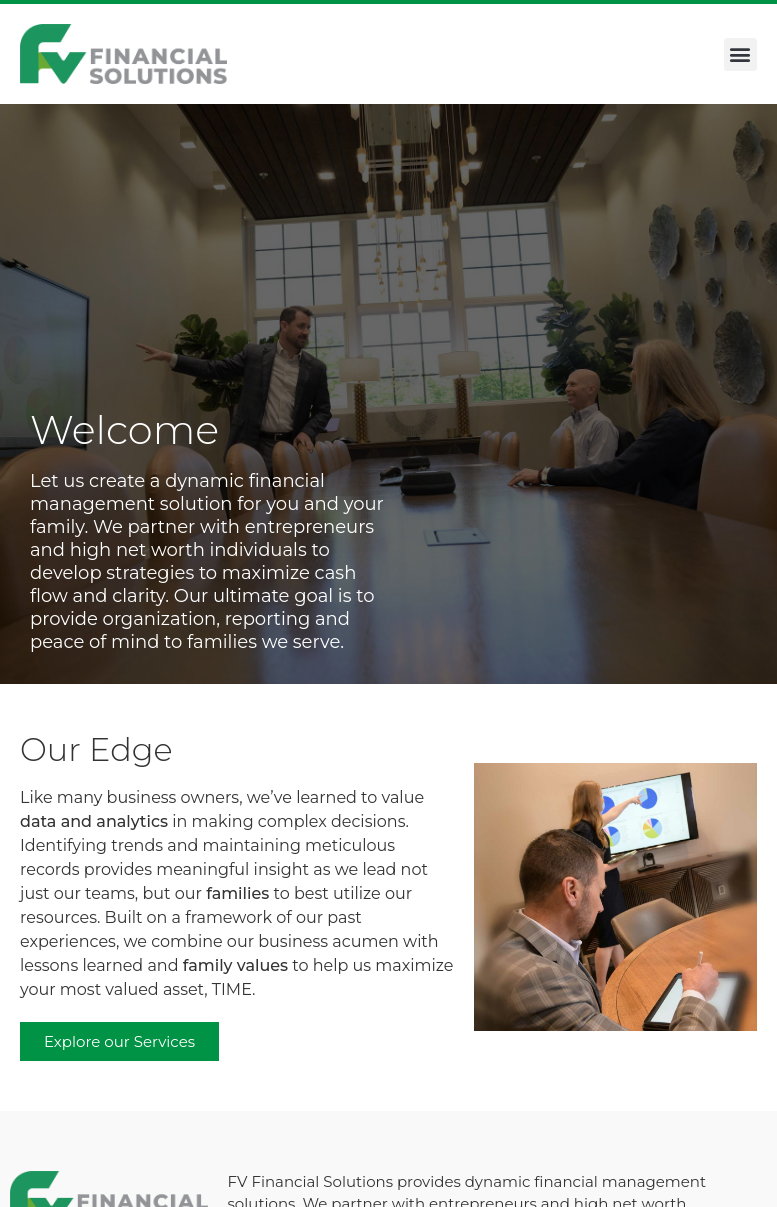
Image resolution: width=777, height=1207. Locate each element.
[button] (740, 54)
